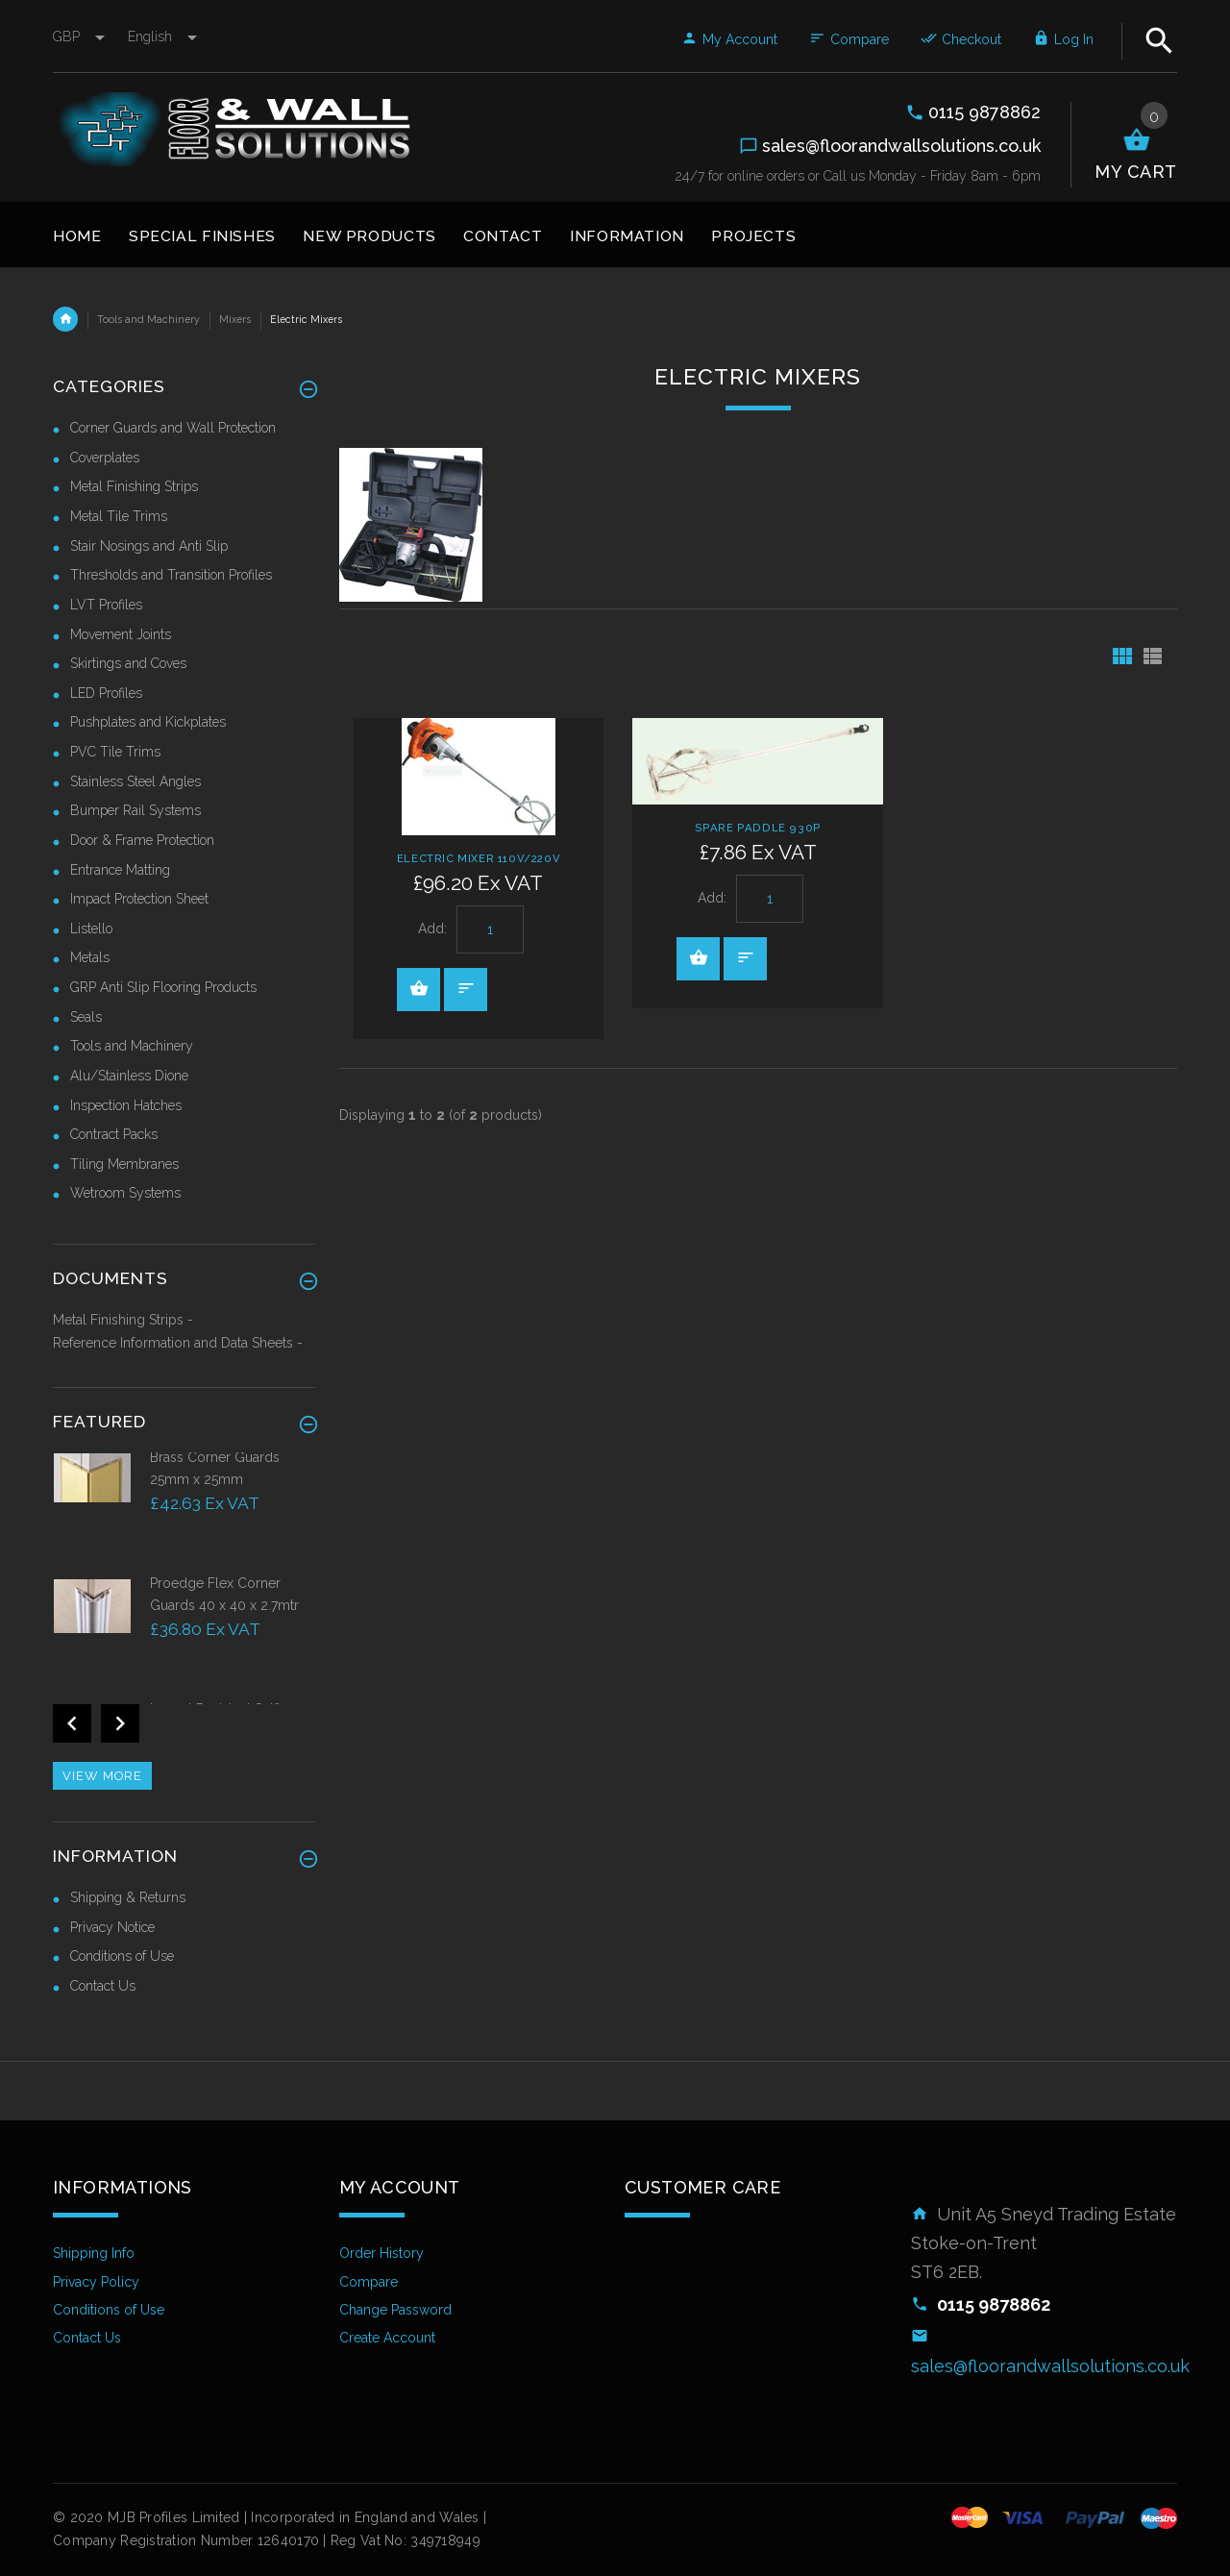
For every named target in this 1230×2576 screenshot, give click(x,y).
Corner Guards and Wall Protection (173, 427)
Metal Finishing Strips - (123, 1319)
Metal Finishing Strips (134, 486)
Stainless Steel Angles (135, 781)
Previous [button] (72, 1723)
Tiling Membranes (124, 1164)
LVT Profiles (106, 604)
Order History (381, 2253)
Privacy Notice (112, 1927)
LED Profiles (106, 693)
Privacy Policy (96, 2282)
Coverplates (104, 457)
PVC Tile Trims (115, 751)
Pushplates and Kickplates (148, 722)
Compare (849, 39)
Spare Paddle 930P (758, 827)
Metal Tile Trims (118, 516)
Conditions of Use (122, 1956)
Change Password (395, 2309)
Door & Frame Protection (142, 840)
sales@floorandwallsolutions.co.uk (1050, 2366)
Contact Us (102, 1986)
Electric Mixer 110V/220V (478, 858)
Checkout (961, 39)
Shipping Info (94, 2253)
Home (65, 319)
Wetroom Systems (125, 1193)
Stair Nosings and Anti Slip (149, 546)
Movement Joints (120, 634)
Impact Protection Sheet (139, 898)
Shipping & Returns (127, 1897)
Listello (91, 928)
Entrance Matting (120, 870)
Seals (86, 1017)
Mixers (235, 319)
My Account (729, 39)
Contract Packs (114, 1134)
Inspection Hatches (126, 1105)
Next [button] (120, 1723)
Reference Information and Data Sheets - (178, 1342)
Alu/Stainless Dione (129, 1075)
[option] (184, 1510)
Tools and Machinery (148, 319)
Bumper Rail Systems (135, 810)
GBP (81, 36)
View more (102, 1776)
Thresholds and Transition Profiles (171, 574)
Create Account (387, 2337)
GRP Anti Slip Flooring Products (163, 987)
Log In (1063, 39)
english (162, 36)
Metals (90, 957)
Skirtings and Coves (128, 663)
